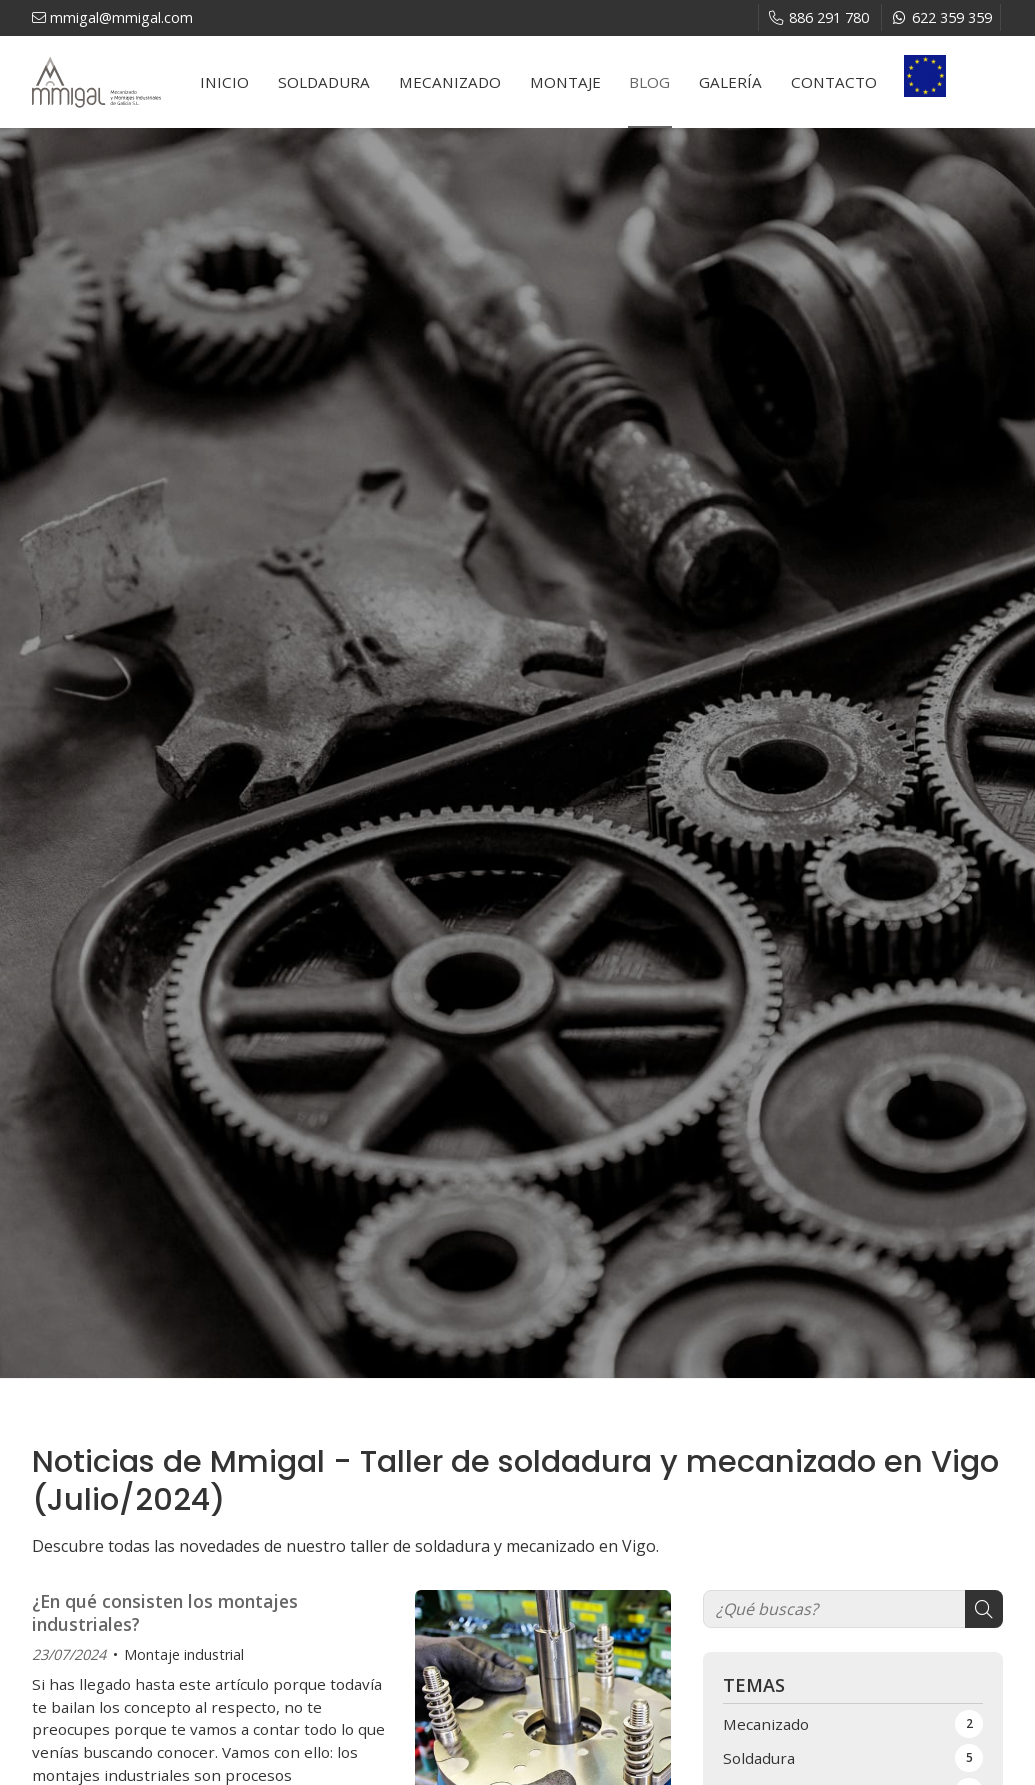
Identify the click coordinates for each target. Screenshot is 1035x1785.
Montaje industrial (184, 1654)
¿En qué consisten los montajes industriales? (165, 1612)
